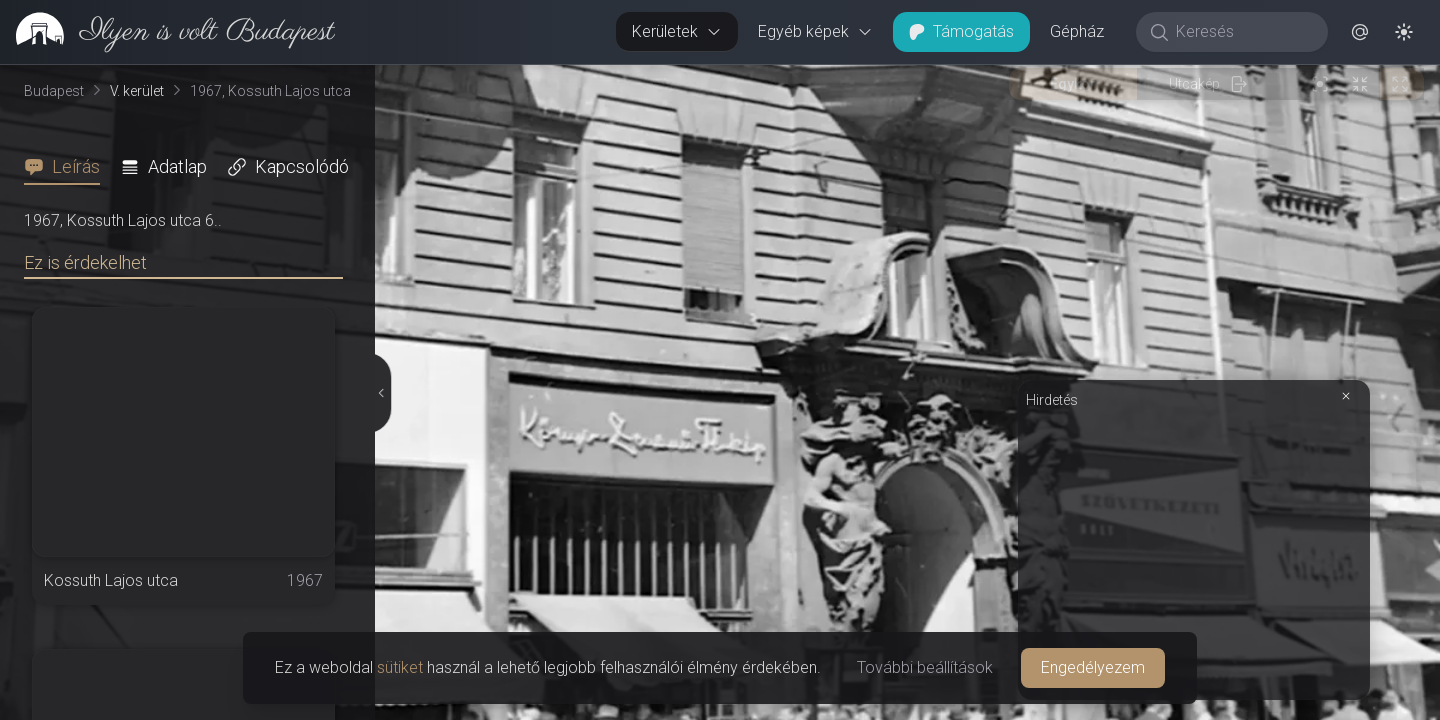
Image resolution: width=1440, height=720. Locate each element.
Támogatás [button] (961, 31)
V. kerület (137, 91)
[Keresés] (1242, 32)
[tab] (68, 167)
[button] (1360, 32)
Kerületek (677, 31)
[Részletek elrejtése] (380, 393)
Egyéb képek (815, 31)
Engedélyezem (1093, 667)
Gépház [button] (1077, 31)
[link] (167, 32)
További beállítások (925, 667)
